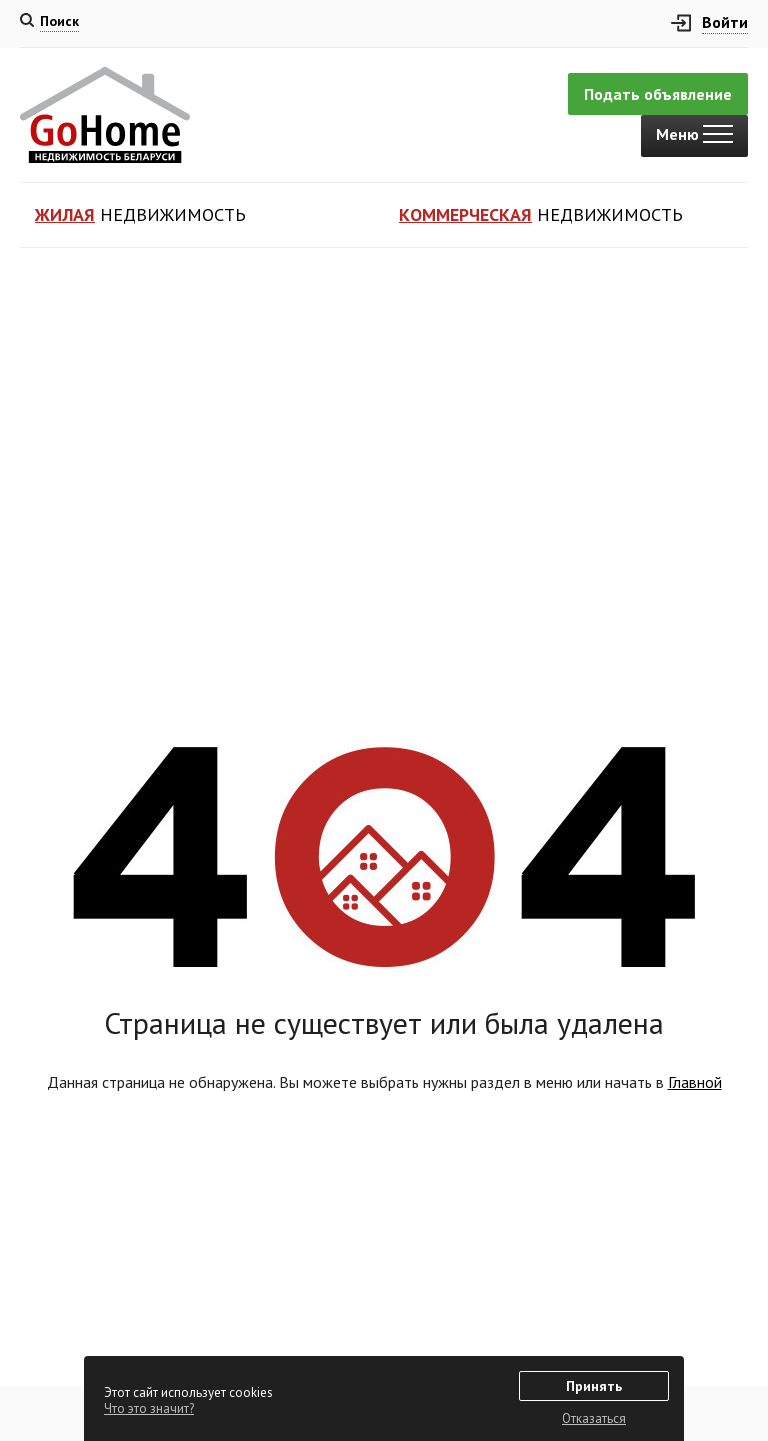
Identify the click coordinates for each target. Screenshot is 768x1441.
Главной (695, 1082)
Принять (594, 1386)
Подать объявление (658, 94)
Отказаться (594, 1418)
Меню (694, 134)
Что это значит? (149, 1408)
